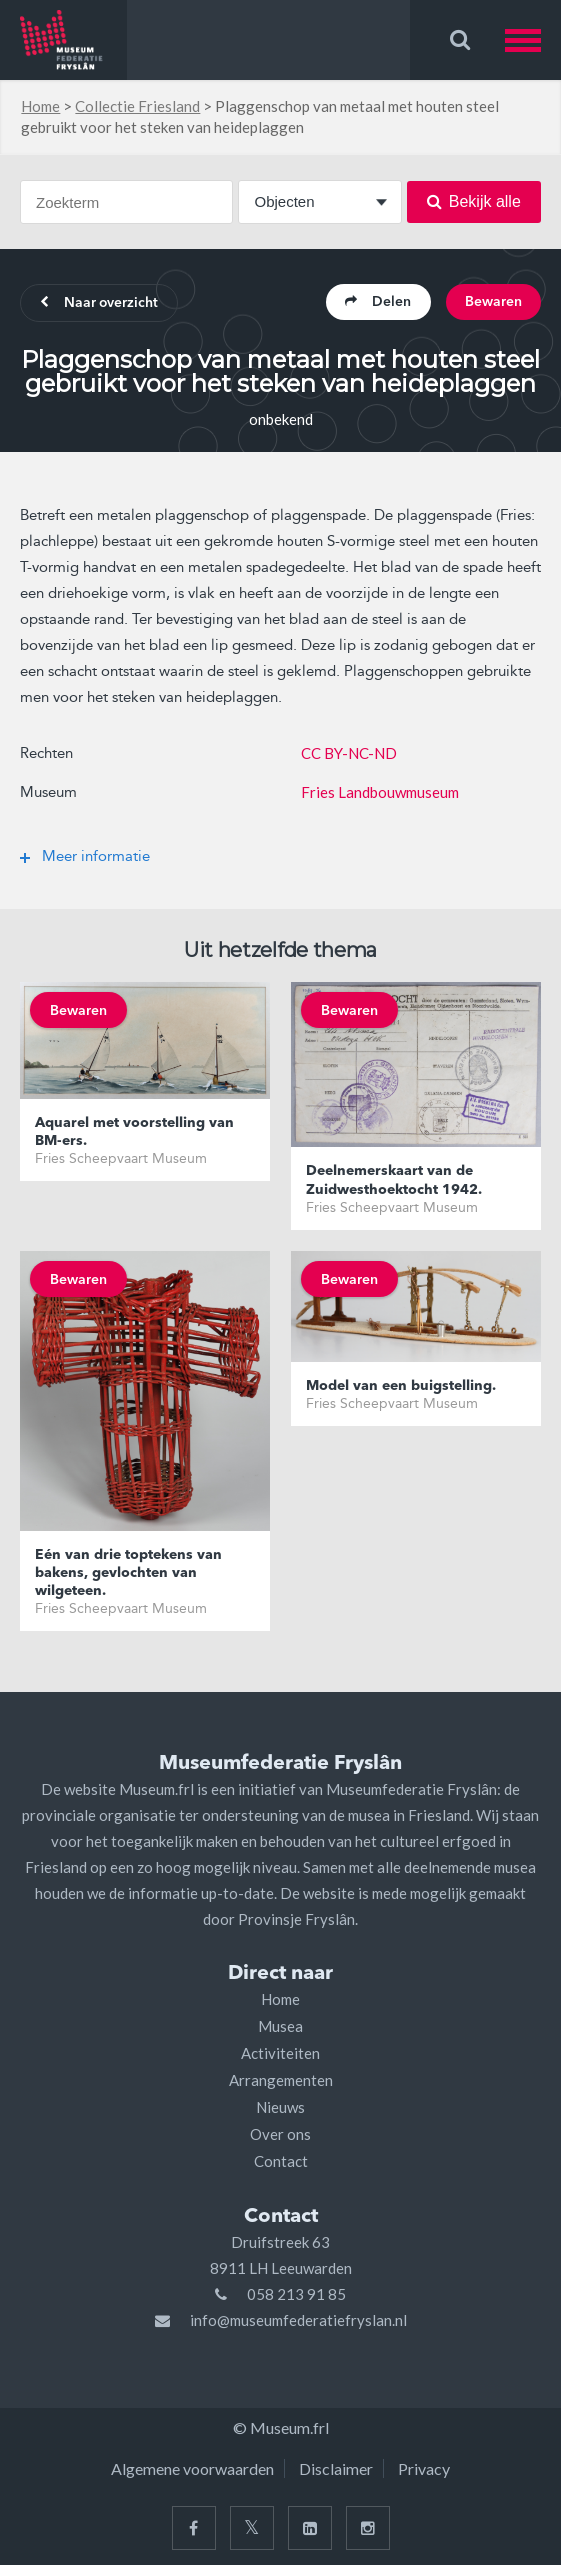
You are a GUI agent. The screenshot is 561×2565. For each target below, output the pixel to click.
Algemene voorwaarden (192, 2468)
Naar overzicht (101, 304)
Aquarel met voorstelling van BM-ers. (134, 1132)
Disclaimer (336, 2468)
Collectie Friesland (137, 106)
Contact (281, 2161)
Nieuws (280, 2107)
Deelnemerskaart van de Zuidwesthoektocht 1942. (394, 1181)
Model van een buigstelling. (401, 1386)
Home (40, 106)
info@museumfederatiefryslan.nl (298, 2320)
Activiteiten (280, 2053)
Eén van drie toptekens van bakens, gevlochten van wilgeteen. (128, 1573)
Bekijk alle (474, 201)
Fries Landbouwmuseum (380, 792)
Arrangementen (281, 2080)
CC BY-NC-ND (349, 753)
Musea (280, 2026)
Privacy (424, 2468)
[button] (533, 40)
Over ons (280, 2134)
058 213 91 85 (296, 2294)
